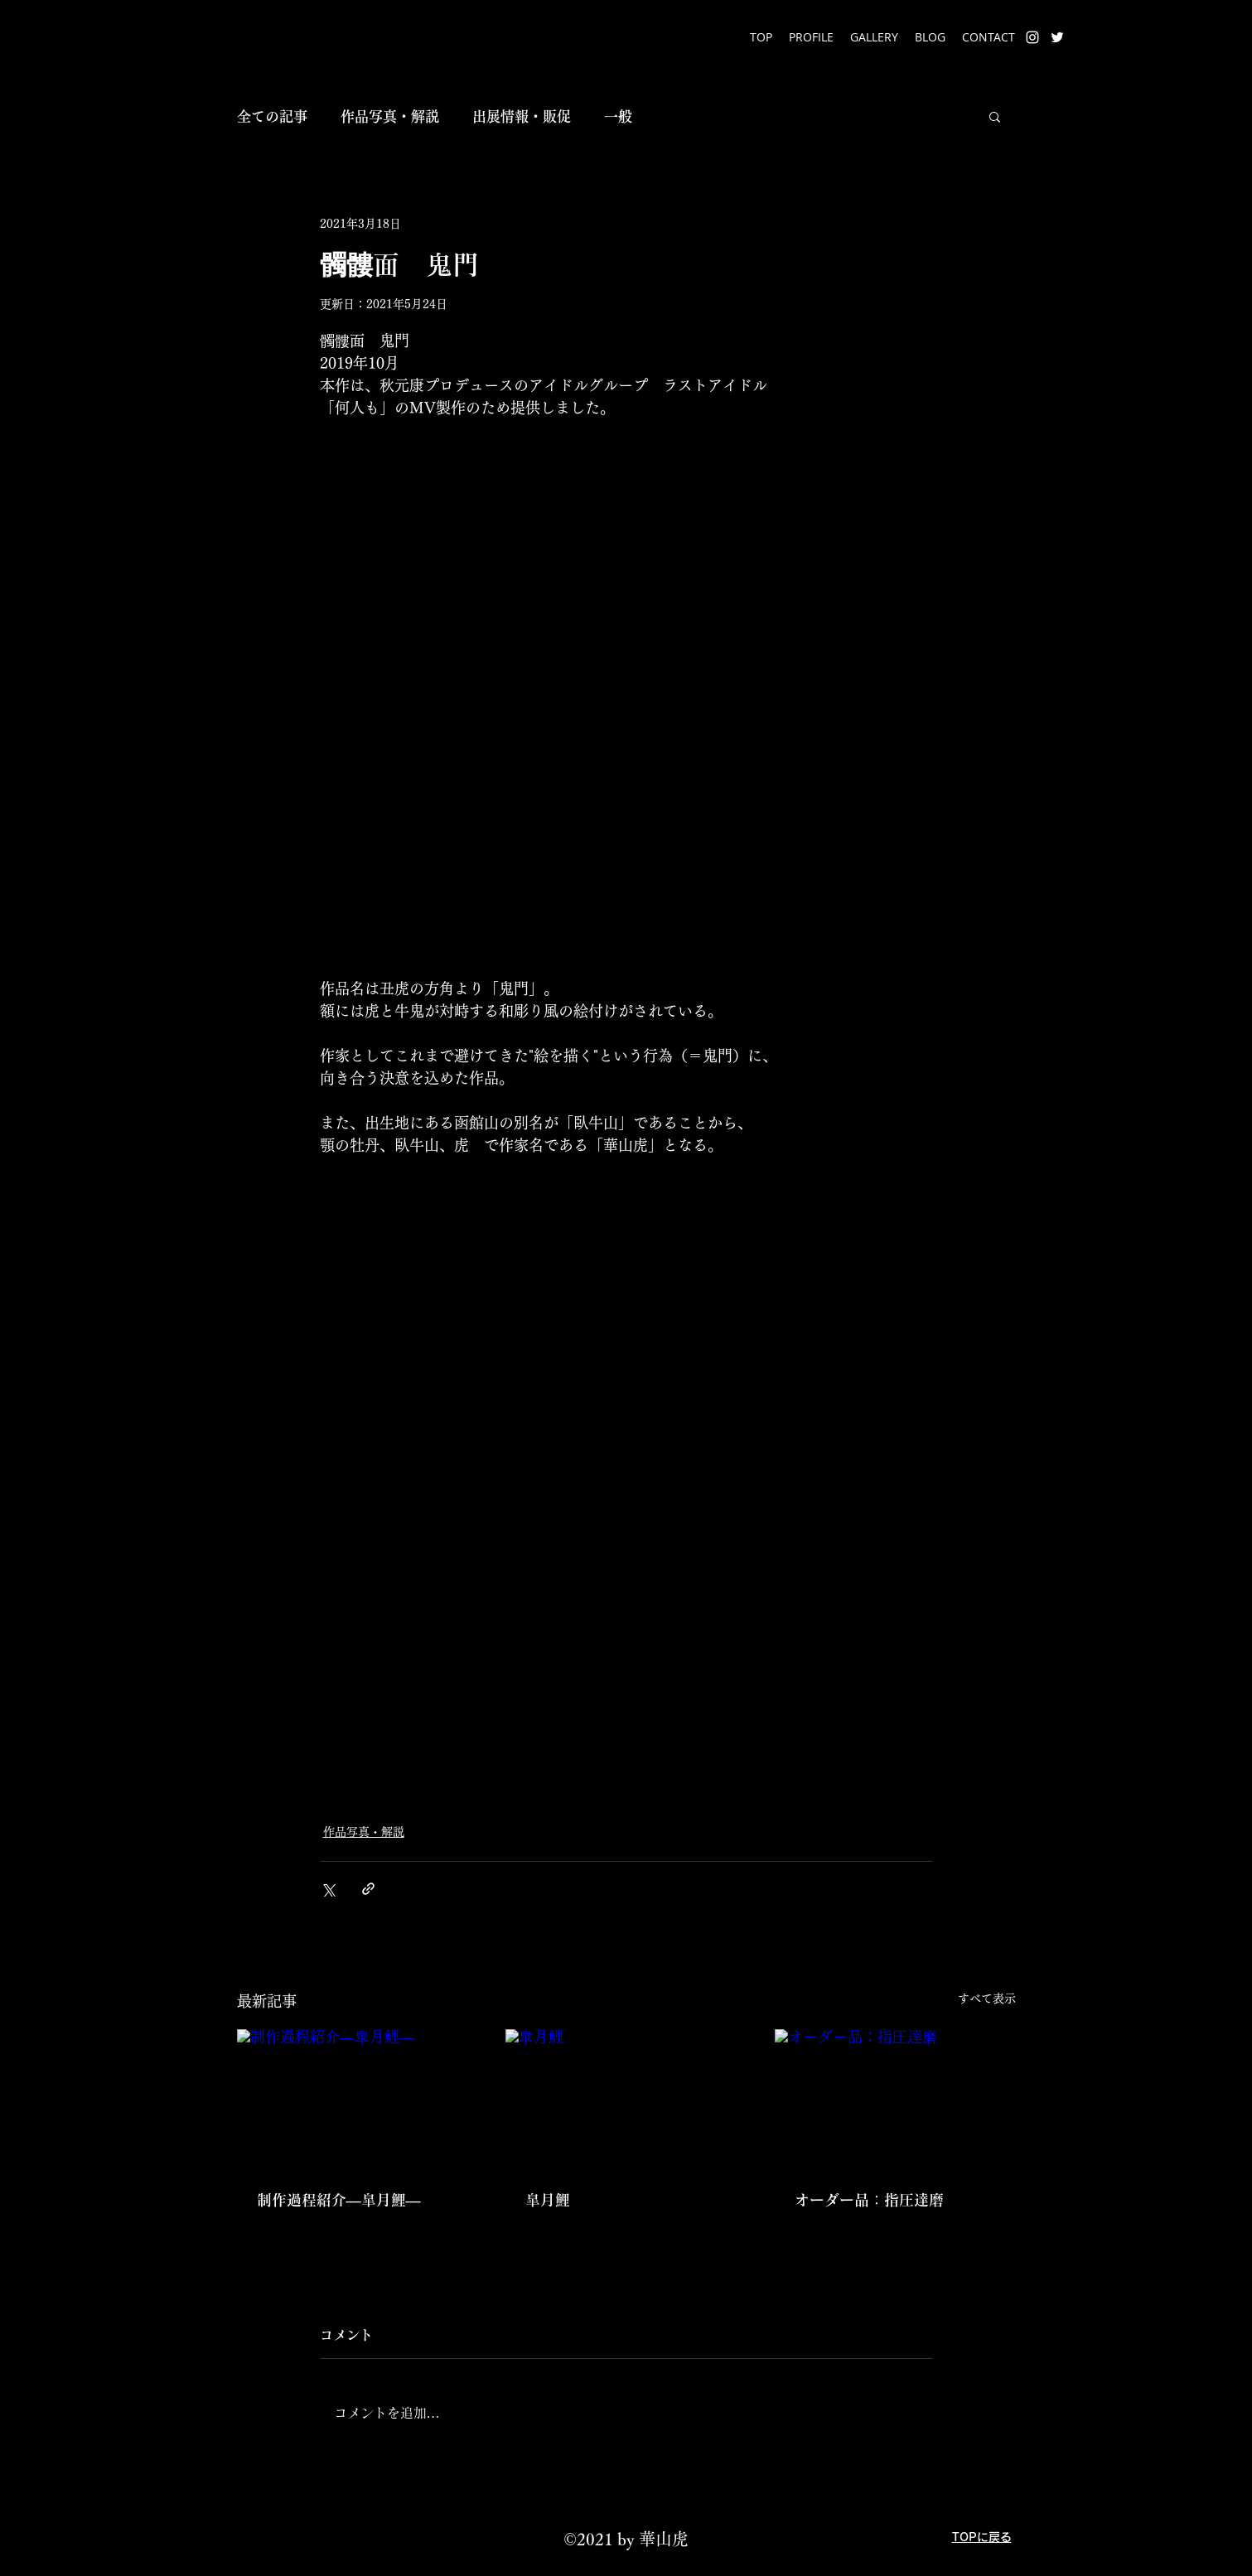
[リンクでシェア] (368, 1889)
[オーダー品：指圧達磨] (895, 2096)
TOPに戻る (982, 2537)
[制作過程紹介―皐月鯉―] (357, 2096)
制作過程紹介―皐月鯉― (339, 2199)
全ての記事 (272, 116)
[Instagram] (1032, 37)
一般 (618, 116)
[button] (995, 116)
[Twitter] (1057, 37)
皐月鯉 (547, 2199)
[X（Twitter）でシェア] (328, 1889)
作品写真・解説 (390, 116)
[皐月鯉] (626, 2097)
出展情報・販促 (521, 116)
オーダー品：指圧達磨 (869, 2199)
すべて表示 (987, 1998)
